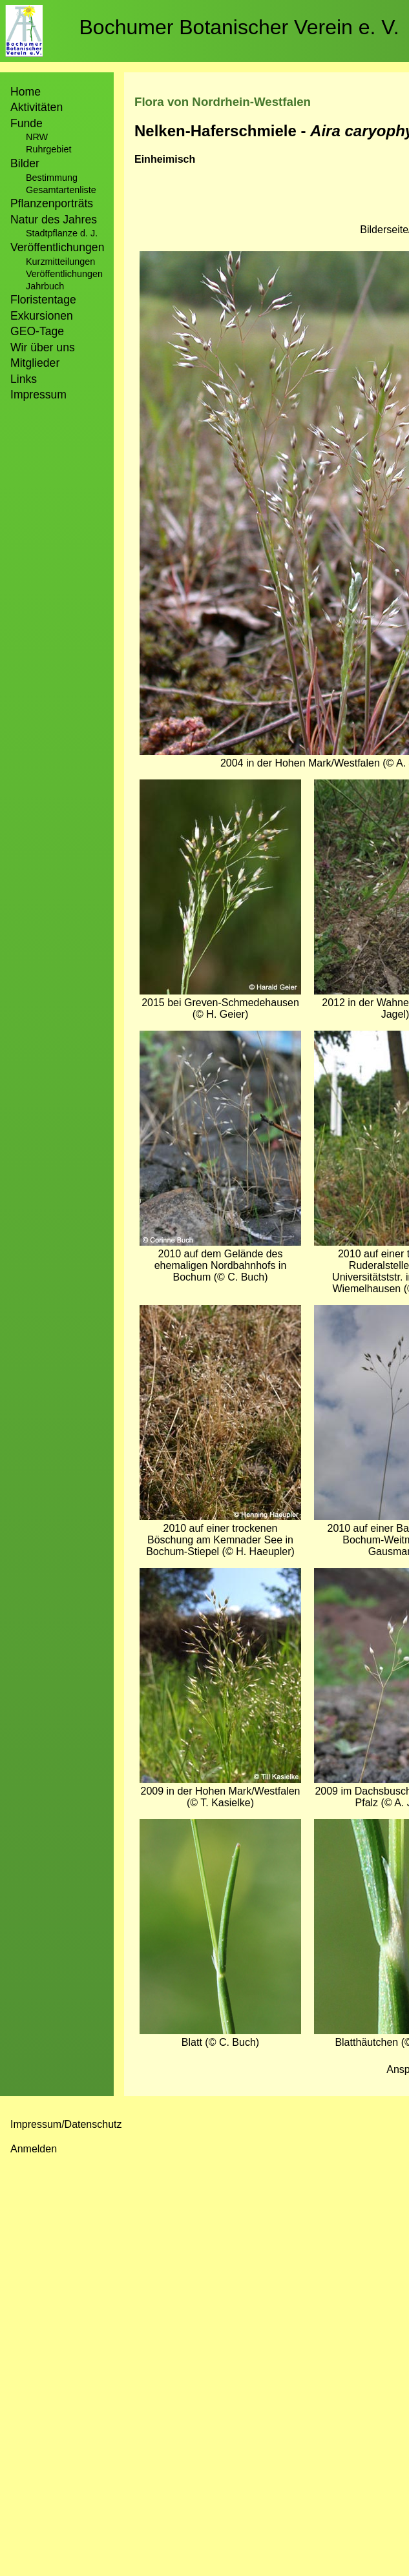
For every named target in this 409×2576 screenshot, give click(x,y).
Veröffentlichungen (64, 274)
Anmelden (33, 2148)
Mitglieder (34, 362)
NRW (37, 137)
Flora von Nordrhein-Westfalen (222, 101)
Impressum (38, 394)
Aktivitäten (36, 107)
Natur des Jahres (53, 219)
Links (23, 379)
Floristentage (43, 299)
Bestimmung (52, 177)
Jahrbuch (45, 286)
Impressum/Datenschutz (66, 2124)
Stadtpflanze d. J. (62, 233)
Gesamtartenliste (61, 190)
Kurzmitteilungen (60, 261)
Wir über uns (42, 347)
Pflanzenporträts (51, 203)
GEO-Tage (37, 331)
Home (25, 91)
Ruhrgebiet (48, 149)
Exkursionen (41, 315)
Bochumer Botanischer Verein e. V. (239, 27)
